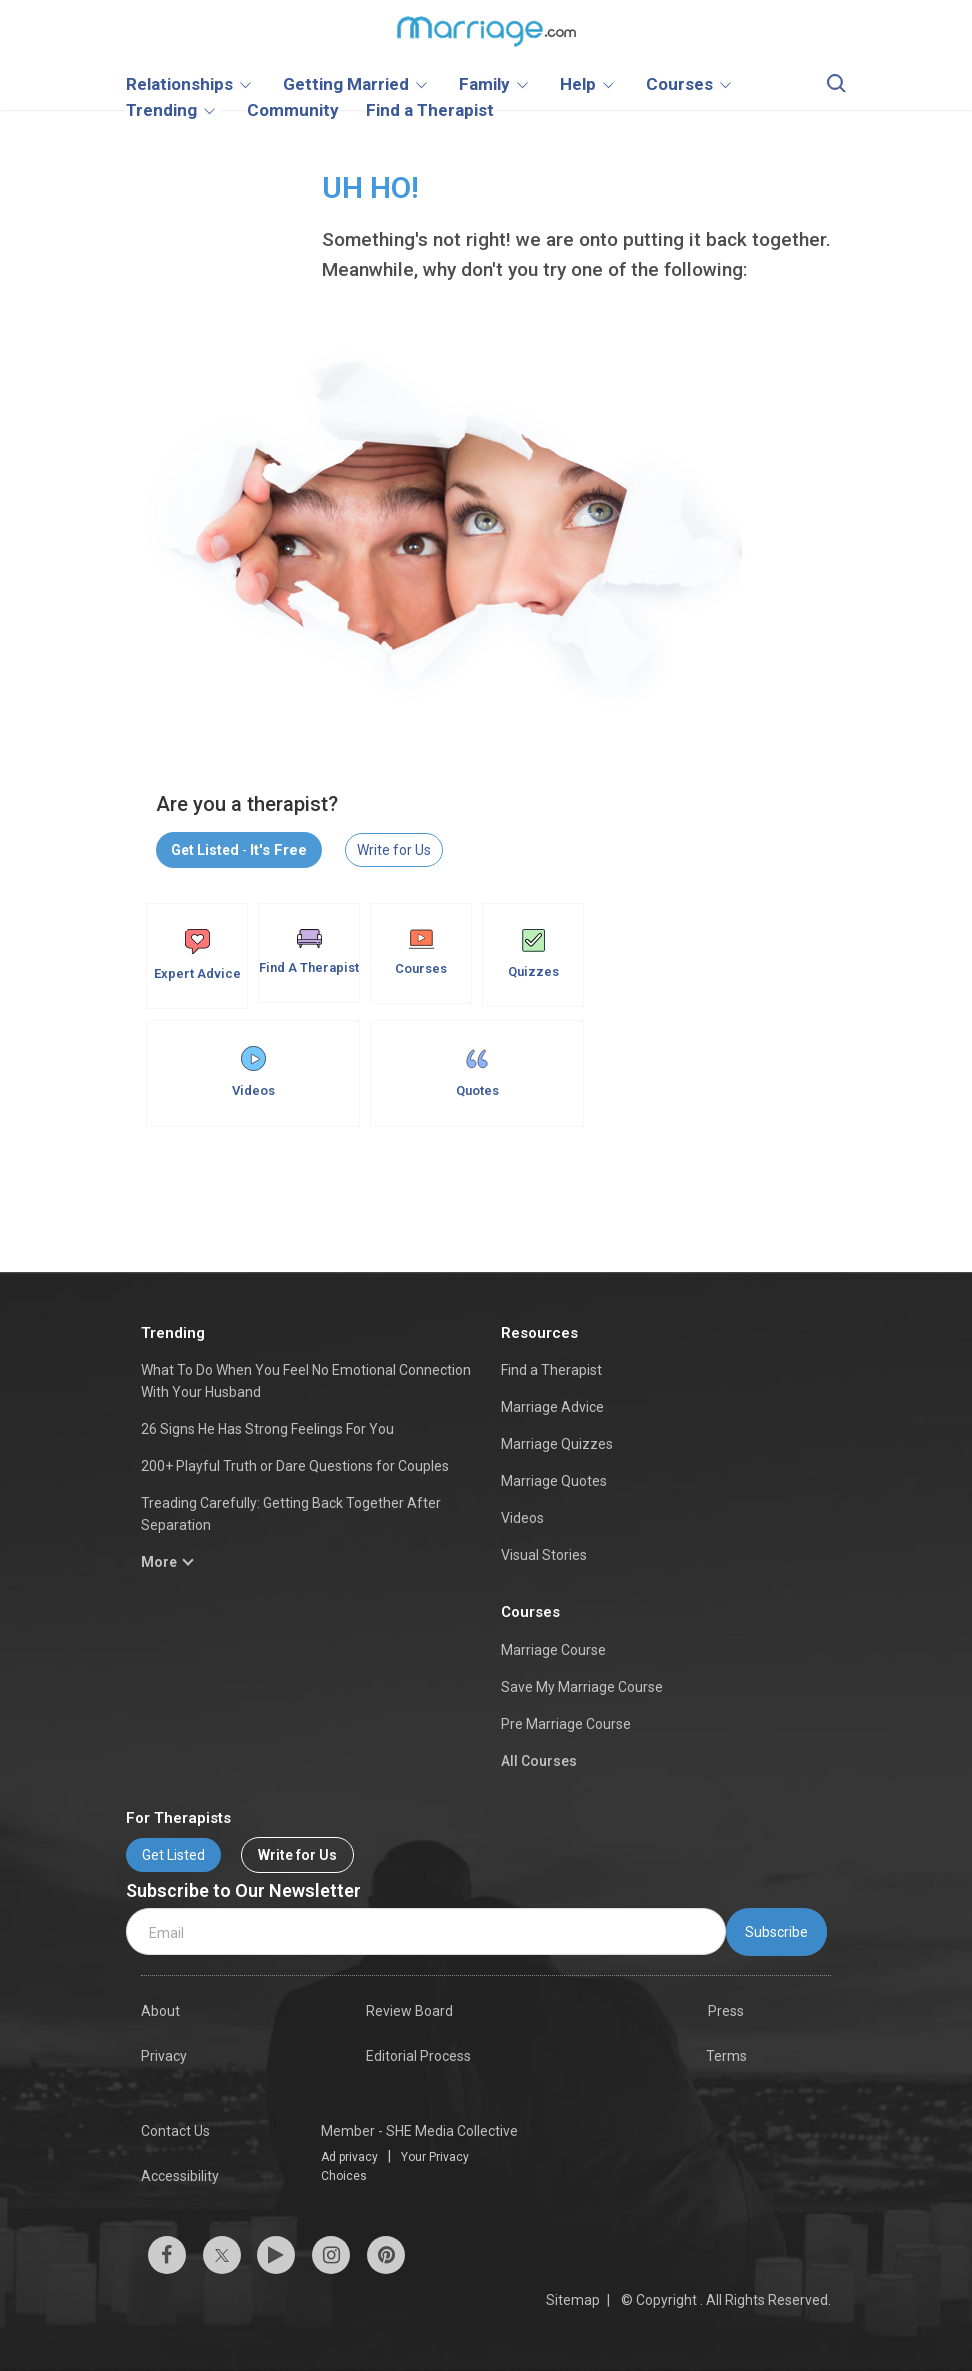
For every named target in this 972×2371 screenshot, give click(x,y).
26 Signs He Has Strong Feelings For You (267, 1429)
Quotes (477, 1072)
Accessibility (180, 2176)
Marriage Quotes (554, 1481)
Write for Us (394, 850)
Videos (253, 1072)
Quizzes (533, 954)
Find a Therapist (551, 1370)
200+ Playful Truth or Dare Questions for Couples (295, 1466)
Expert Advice (197, 955)
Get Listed (173, 1855)
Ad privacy (349, 2157)
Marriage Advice (552, 1407)
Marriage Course (553, 1650)
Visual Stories (544, 1555)
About (160, 2011)
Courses (421, 952)
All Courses (539, 1761)
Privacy (164, 2056)
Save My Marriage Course (582, 1687)
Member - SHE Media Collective (419, 2131)
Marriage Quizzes (557, 1444)
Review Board (409, 2011)
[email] (426, 1931)
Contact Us (175, 2131)
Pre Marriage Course (566, 1724)
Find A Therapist (309, 952)
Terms (726, 2056)
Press (726, 2011)
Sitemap (573, 2300)
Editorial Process (418, 2056)
